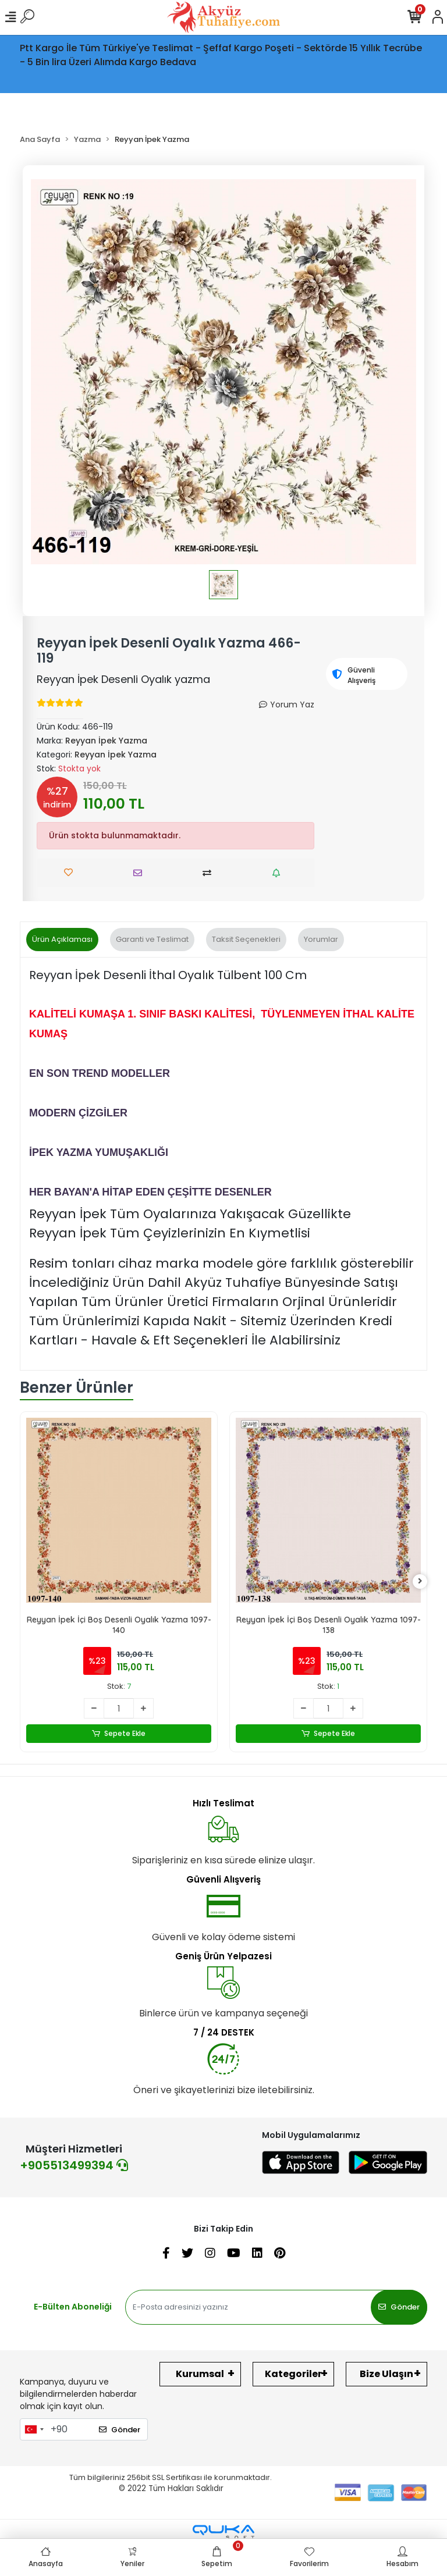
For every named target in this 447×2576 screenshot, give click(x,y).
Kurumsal (200, 2374)
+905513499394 (74, 2165)
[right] (420, 1581)
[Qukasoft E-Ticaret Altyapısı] (223, 2532)
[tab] (62, 939)
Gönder (399, 2306)
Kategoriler (293, 2374)
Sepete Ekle (119, 1733)
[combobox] (33, 2429)
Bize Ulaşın (386, 2374)
